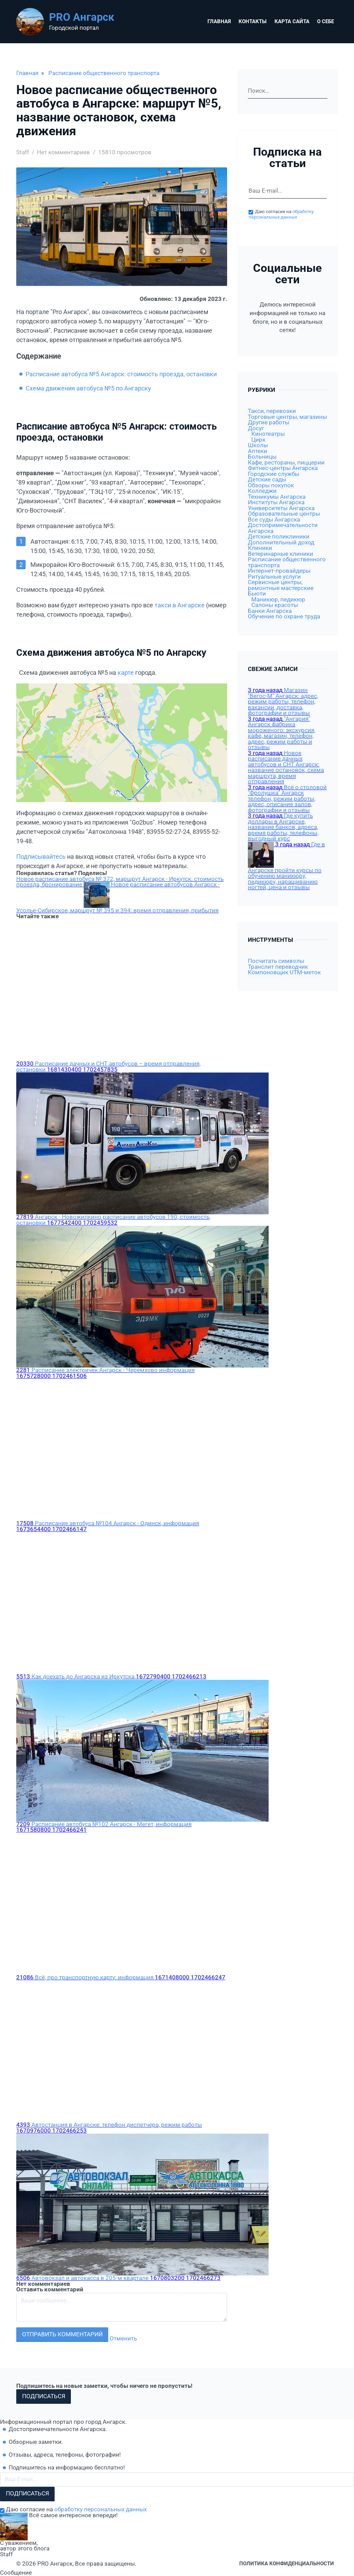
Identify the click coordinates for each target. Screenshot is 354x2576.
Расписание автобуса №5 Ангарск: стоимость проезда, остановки (121, 374)
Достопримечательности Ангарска (283, 528)
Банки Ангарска (270, 611)
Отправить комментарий (62, 2334)
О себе (325, 21)
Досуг (256, 428)
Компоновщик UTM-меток (284, 972)
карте (126, 672)
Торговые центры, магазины (287, 417)
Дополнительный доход (281, 542)
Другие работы (268, 422)
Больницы (262, 456)
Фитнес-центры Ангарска (283, 468)
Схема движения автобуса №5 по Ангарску (88, 388)
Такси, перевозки (272, 411)
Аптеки (257, 451)
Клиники (260, 548)
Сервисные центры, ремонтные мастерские (281, 585)
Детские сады (267, 479)
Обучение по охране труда (284, 616)
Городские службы (273, 474)
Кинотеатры (268, 434)
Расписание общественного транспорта (103, 73)
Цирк (258, 439)
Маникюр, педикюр (278, 599)
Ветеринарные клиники (280, 554)
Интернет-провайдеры (279, 571)
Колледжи (262, 491)
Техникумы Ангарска (277, 497)
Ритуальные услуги (274, 576)
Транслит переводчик (278, 967)
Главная (219, 21)
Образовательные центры (284, 513)
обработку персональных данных (281, 214)
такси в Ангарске (180, 605)
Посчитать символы (276, 961)
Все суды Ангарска (274, 519)
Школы (258, 445)
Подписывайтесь (41, 856)
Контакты (253, 21)
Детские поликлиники (278, 536)
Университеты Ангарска (281, 508)
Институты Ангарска (276, 502)
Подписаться (43, 2396)
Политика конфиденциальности (286, 2563)
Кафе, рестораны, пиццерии (286, 462)
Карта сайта (291, 21)
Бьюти (257, 593)
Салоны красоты (274, 605)
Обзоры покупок (271, 485)
